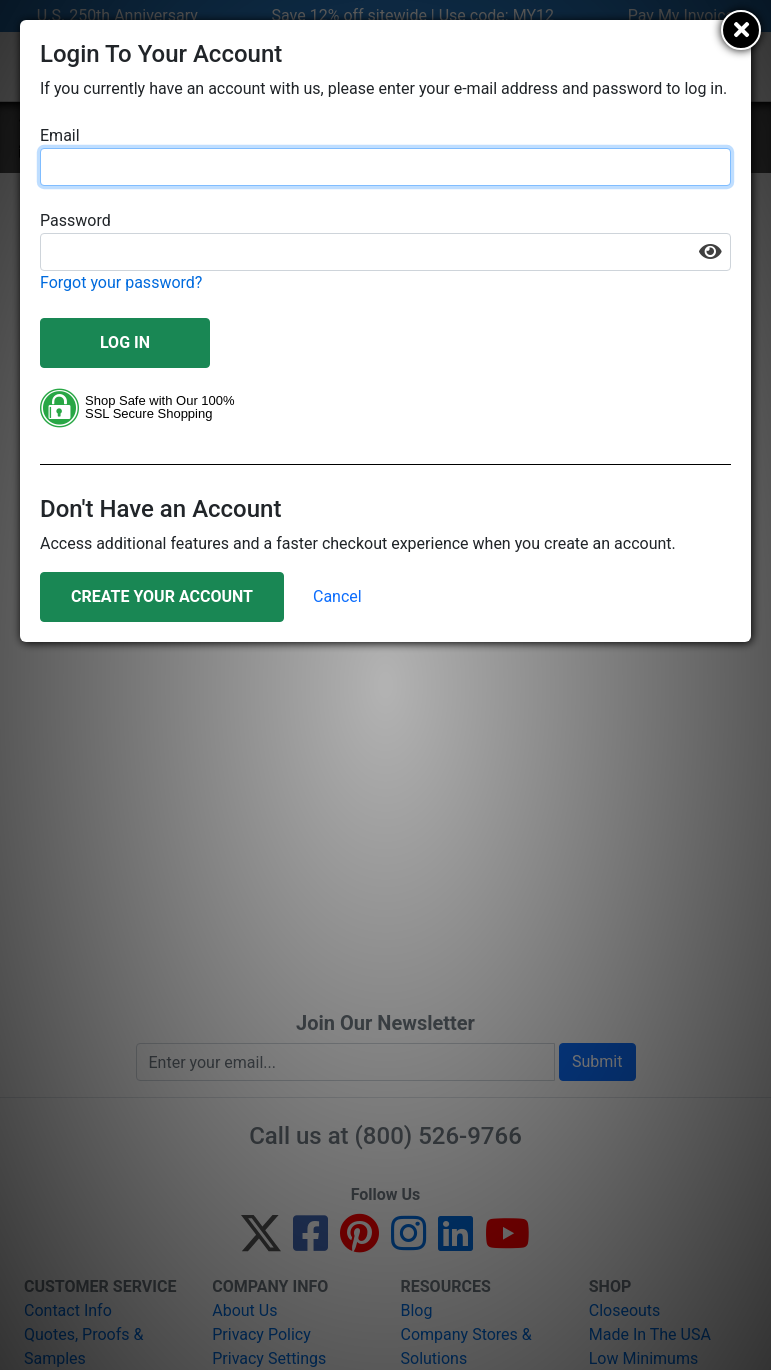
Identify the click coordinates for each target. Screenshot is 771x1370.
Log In (125, 342)
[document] (385, 331)
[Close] (741, 30)
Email (60, 135)
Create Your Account (162, 596)
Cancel (337, 596)
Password (75, 220)
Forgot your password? (121, 282)
